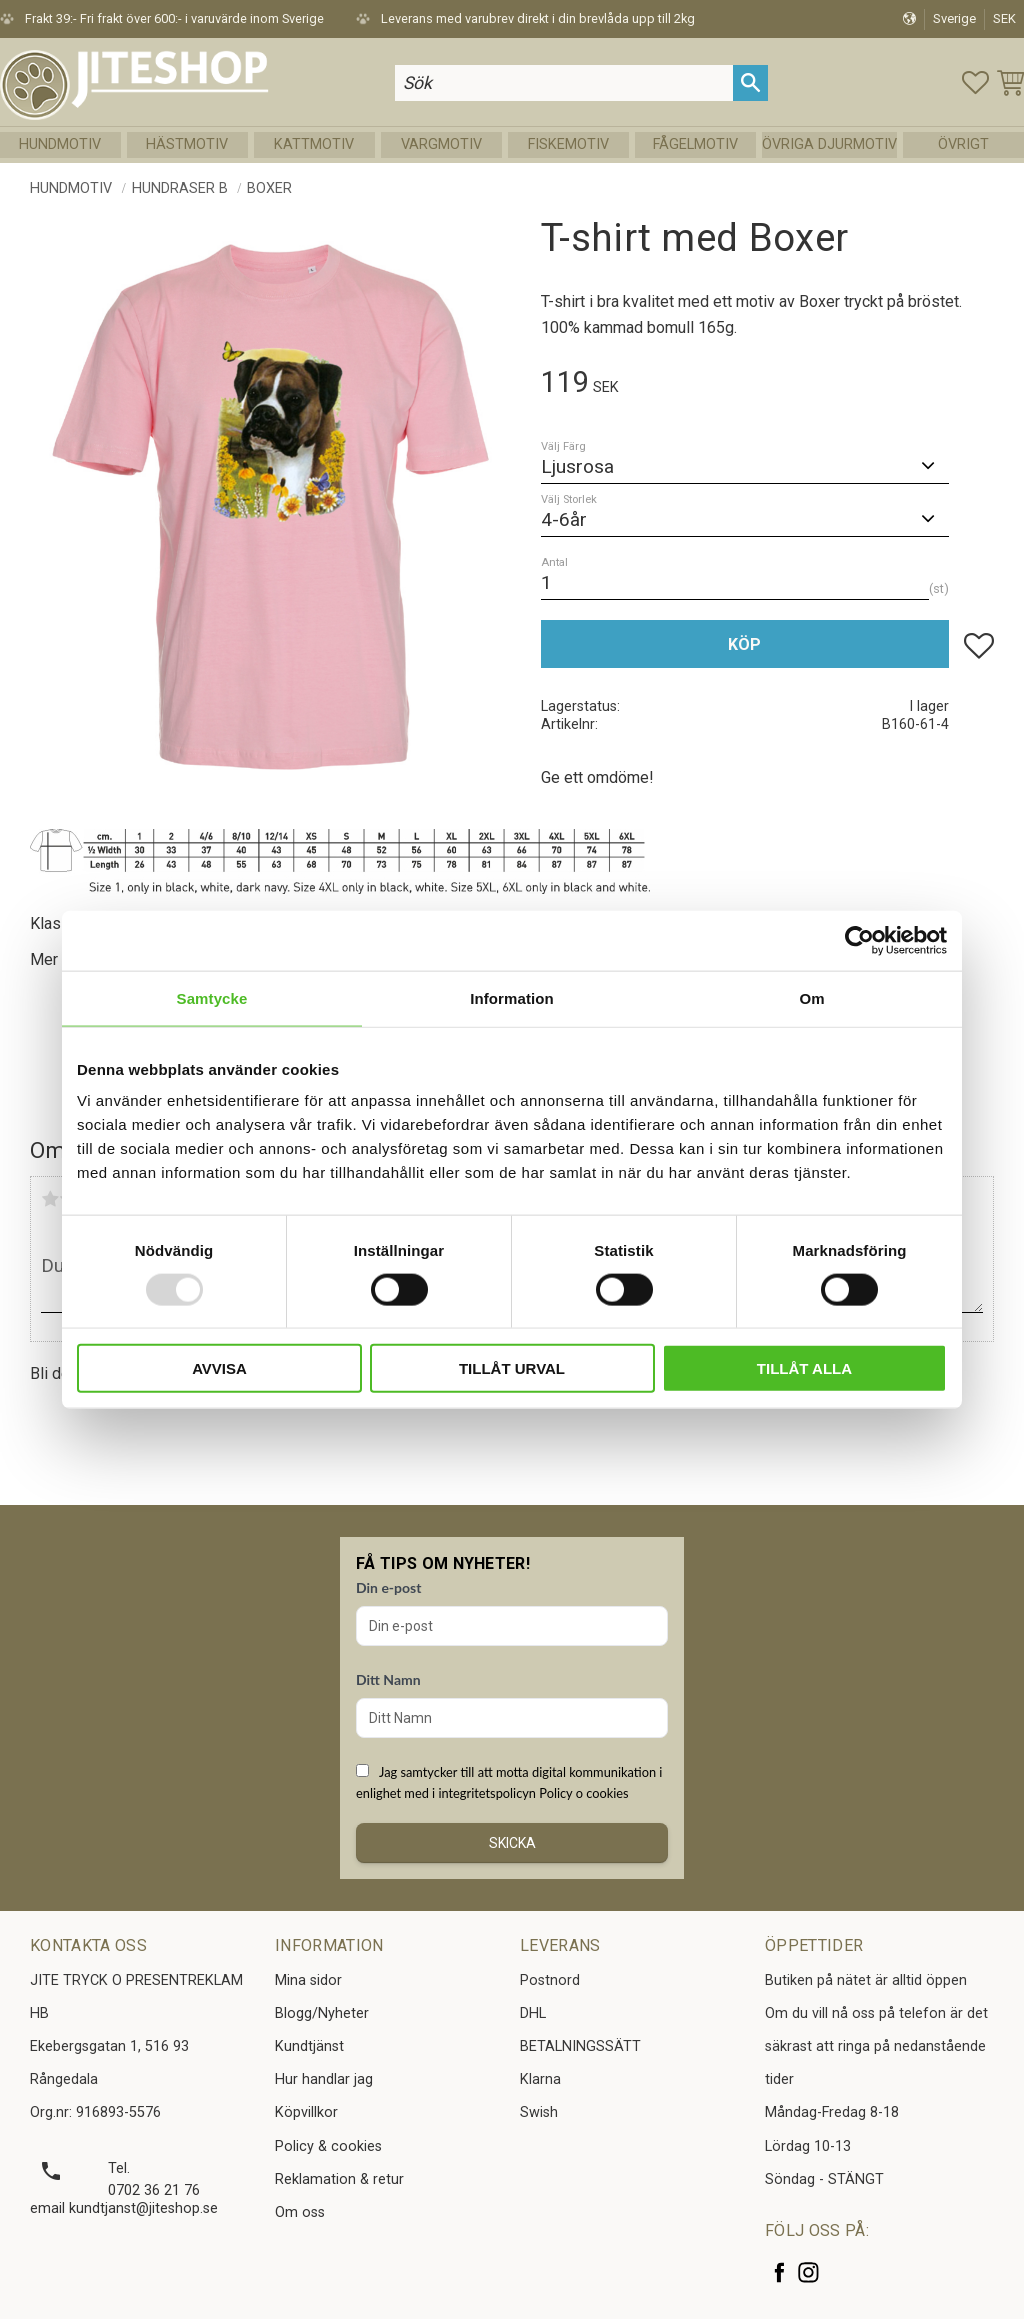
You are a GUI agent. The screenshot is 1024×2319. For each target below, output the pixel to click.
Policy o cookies (583, 1793)
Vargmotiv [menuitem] (441, 144)
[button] (975, 82)
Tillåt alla (804, 1368)
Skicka (512, 1843)
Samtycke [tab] (212, 997)
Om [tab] (811, 997)
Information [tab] (512, 997)
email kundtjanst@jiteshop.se (124, 2208)
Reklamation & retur (339, 2179)
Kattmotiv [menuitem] (314, 144)
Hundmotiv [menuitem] (60, 144)
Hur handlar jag (324, 2079)
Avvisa (219, 1368)
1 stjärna (50, 1199)
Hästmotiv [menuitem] (187, 144)
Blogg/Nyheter (322, 2013)
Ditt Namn (388, 1679)
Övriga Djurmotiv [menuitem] (829, 144)
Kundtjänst (309, 2046)
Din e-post (388, 1587)
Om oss (300, 2212)
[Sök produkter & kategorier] (564, 82)
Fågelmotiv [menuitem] (695, 144)
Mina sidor (308, 1980)
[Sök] (750, 82)
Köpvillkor (306, 2112)
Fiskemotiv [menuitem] (568, 144)
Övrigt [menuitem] (963, 144)
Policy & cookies (328, 2146)
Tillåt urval (512, 1368)
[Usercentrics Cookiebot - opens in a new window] (859, 940)
